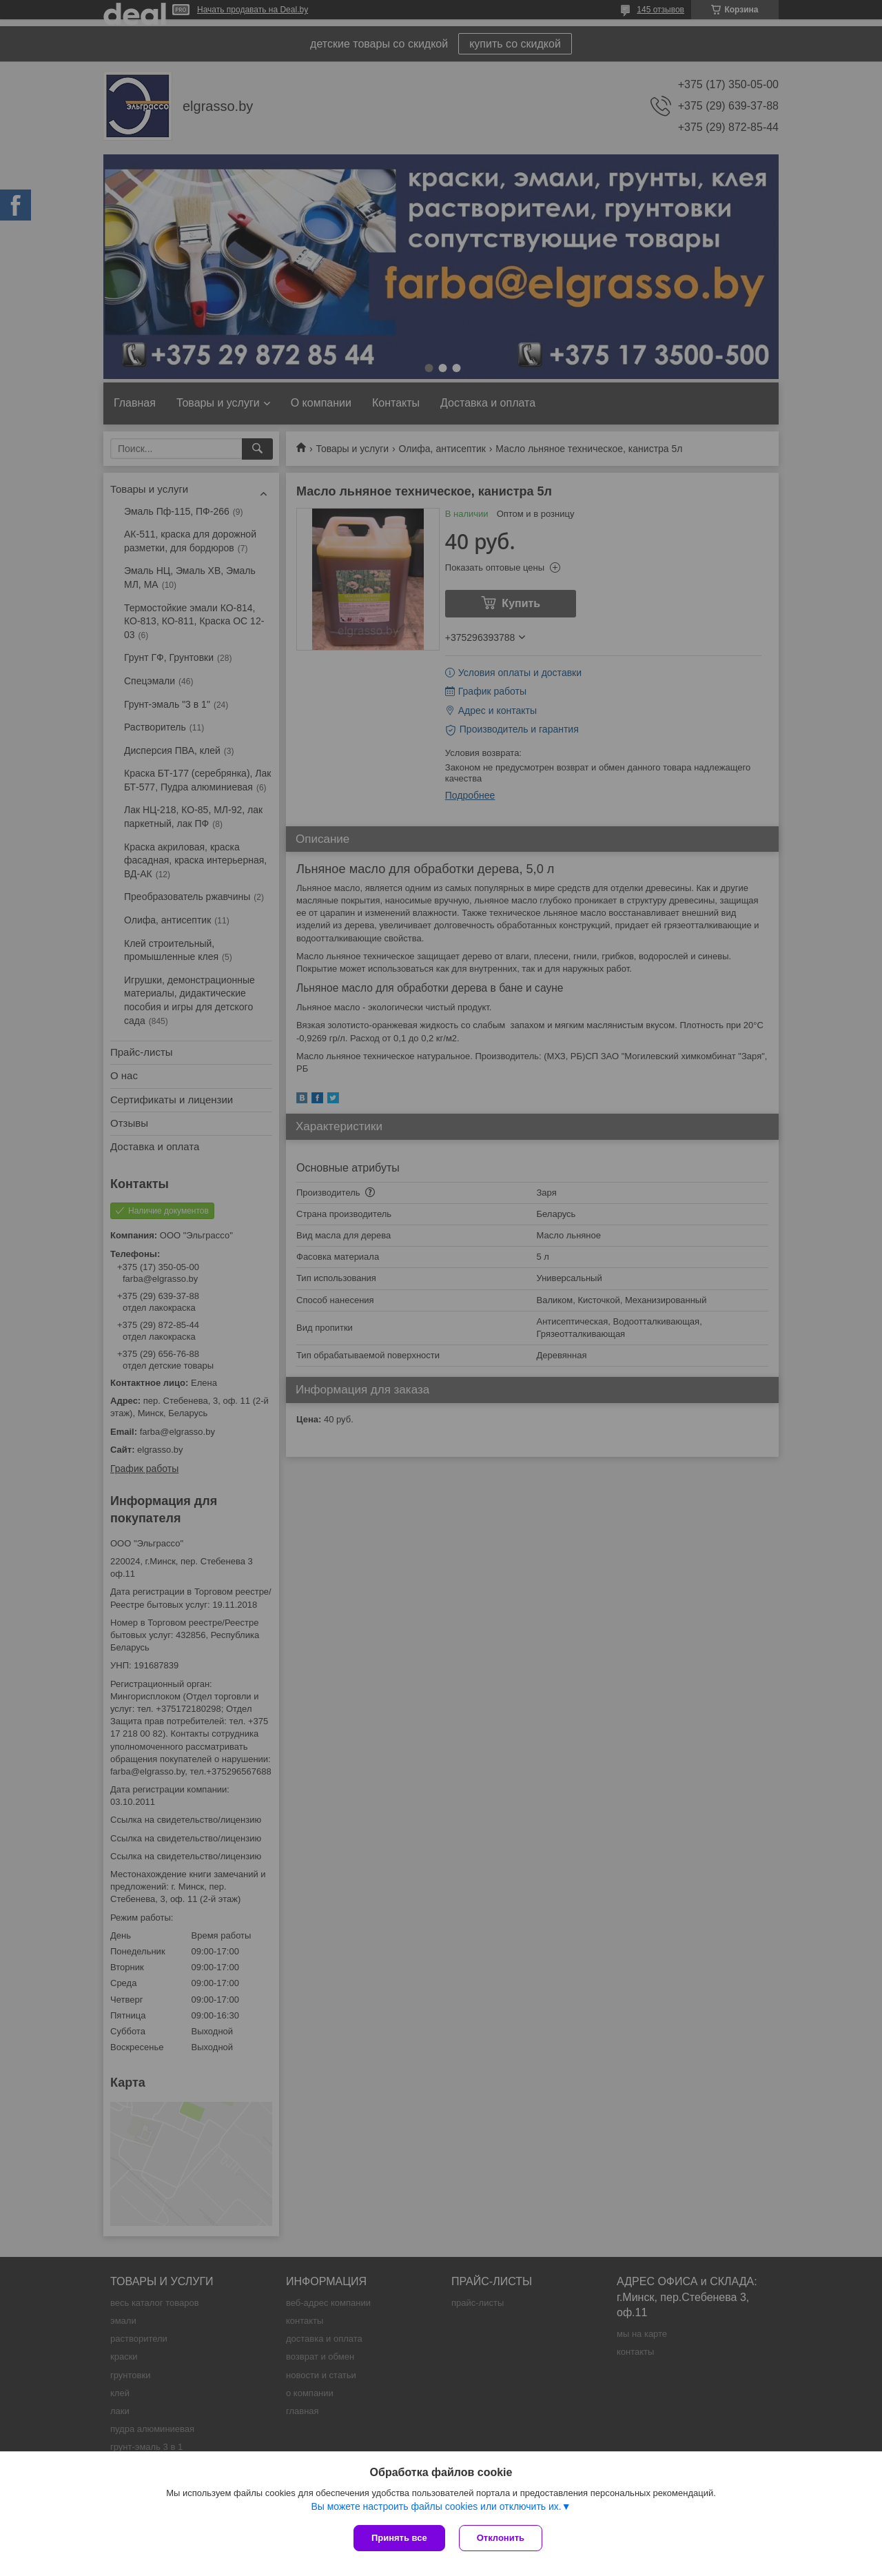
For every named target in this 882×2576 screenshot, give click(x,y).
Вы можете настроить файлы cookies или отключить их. (436, 2506)
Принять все (399, 2538)
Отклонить (500, 2538)
